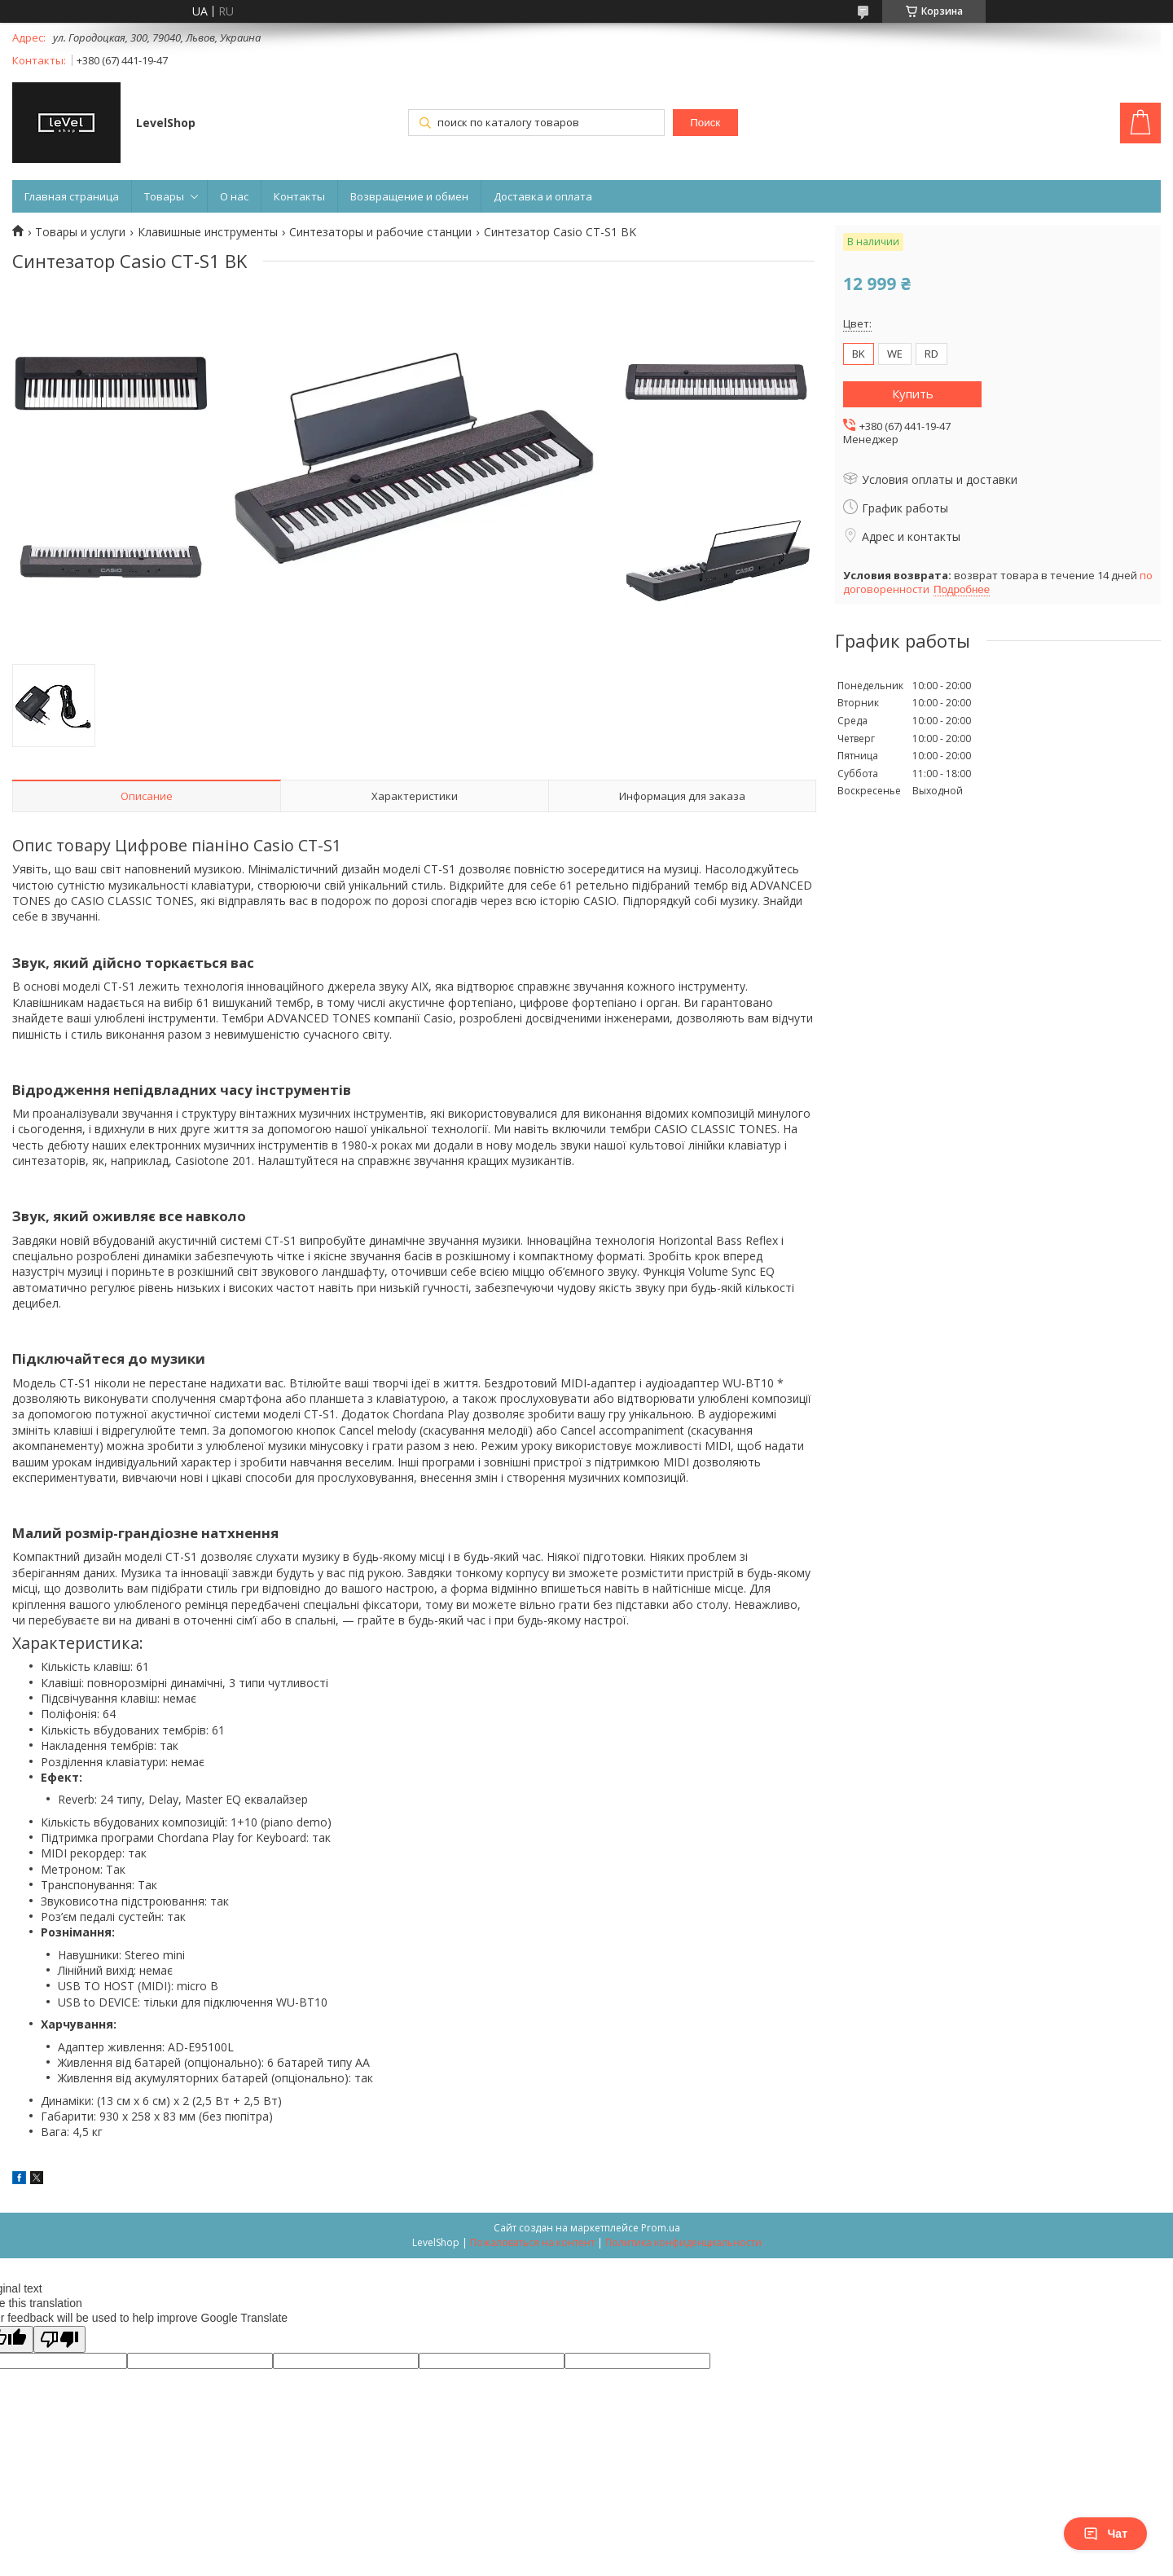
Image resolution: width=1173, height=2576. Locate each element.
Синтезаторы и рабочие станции (380, 232)
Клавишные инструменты (208, 232)
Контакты (299, 196)
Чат (1105, 2533)
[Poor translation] (59, 2339)
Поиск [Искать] (705, 122)
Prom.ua (660, 2228)
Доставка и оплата (543, 196)
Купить (913, 393)
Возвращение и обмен (409, 196)
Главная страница (71, 196)
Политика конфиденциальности (683, 2242)
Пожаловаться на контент (532, 2242)
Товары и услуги (80, 232)
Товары (164, 196)
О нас (234, 196)
